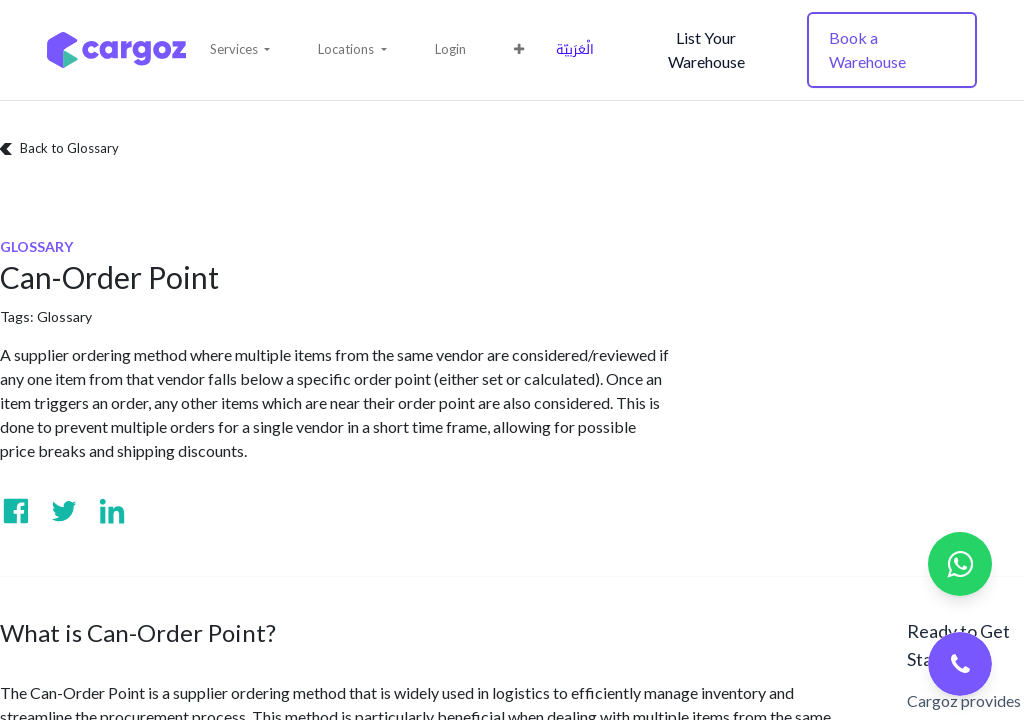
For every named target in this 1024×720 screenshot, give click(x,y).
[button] (240, 50)
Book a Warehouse (867, 49)
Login (450, 49)
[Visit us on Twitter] (64, 511)
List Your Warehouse (706, 49)
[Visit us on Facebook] (16, 511)
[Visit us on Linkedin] (112, 511)
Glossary (64, 316)
